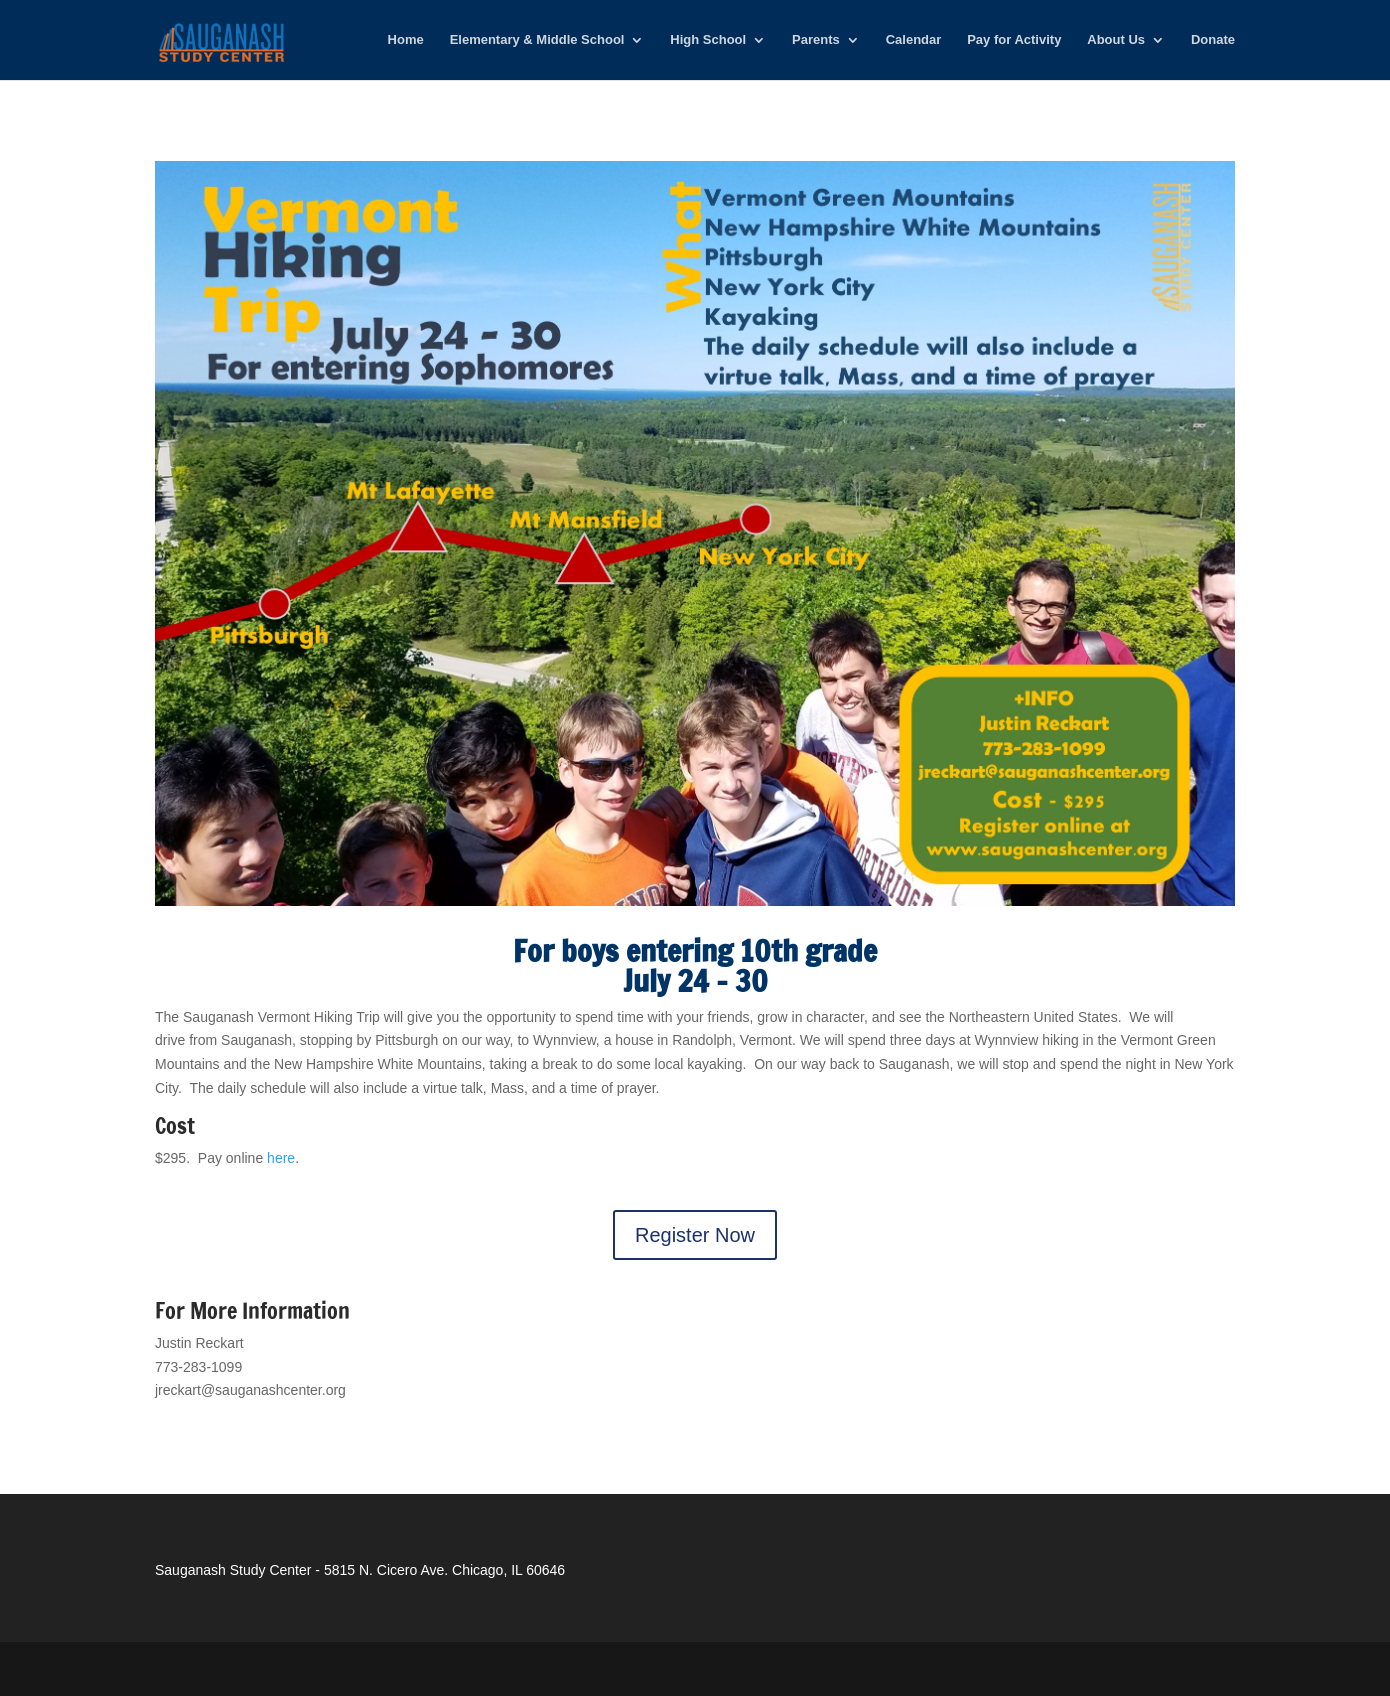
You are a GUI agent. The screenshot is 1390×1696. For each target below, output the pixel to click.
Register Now (695, 1235)
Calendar (914, 40)
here (281, 1158)
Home (406, 40)
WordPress (470, 1668)
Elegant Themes (290, 1668)
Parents (816, 40)
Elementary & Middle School (537, 40)
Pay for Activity (1014, 40)
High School (708, 40)
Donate (1213, 40)
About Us (1116, 40)
